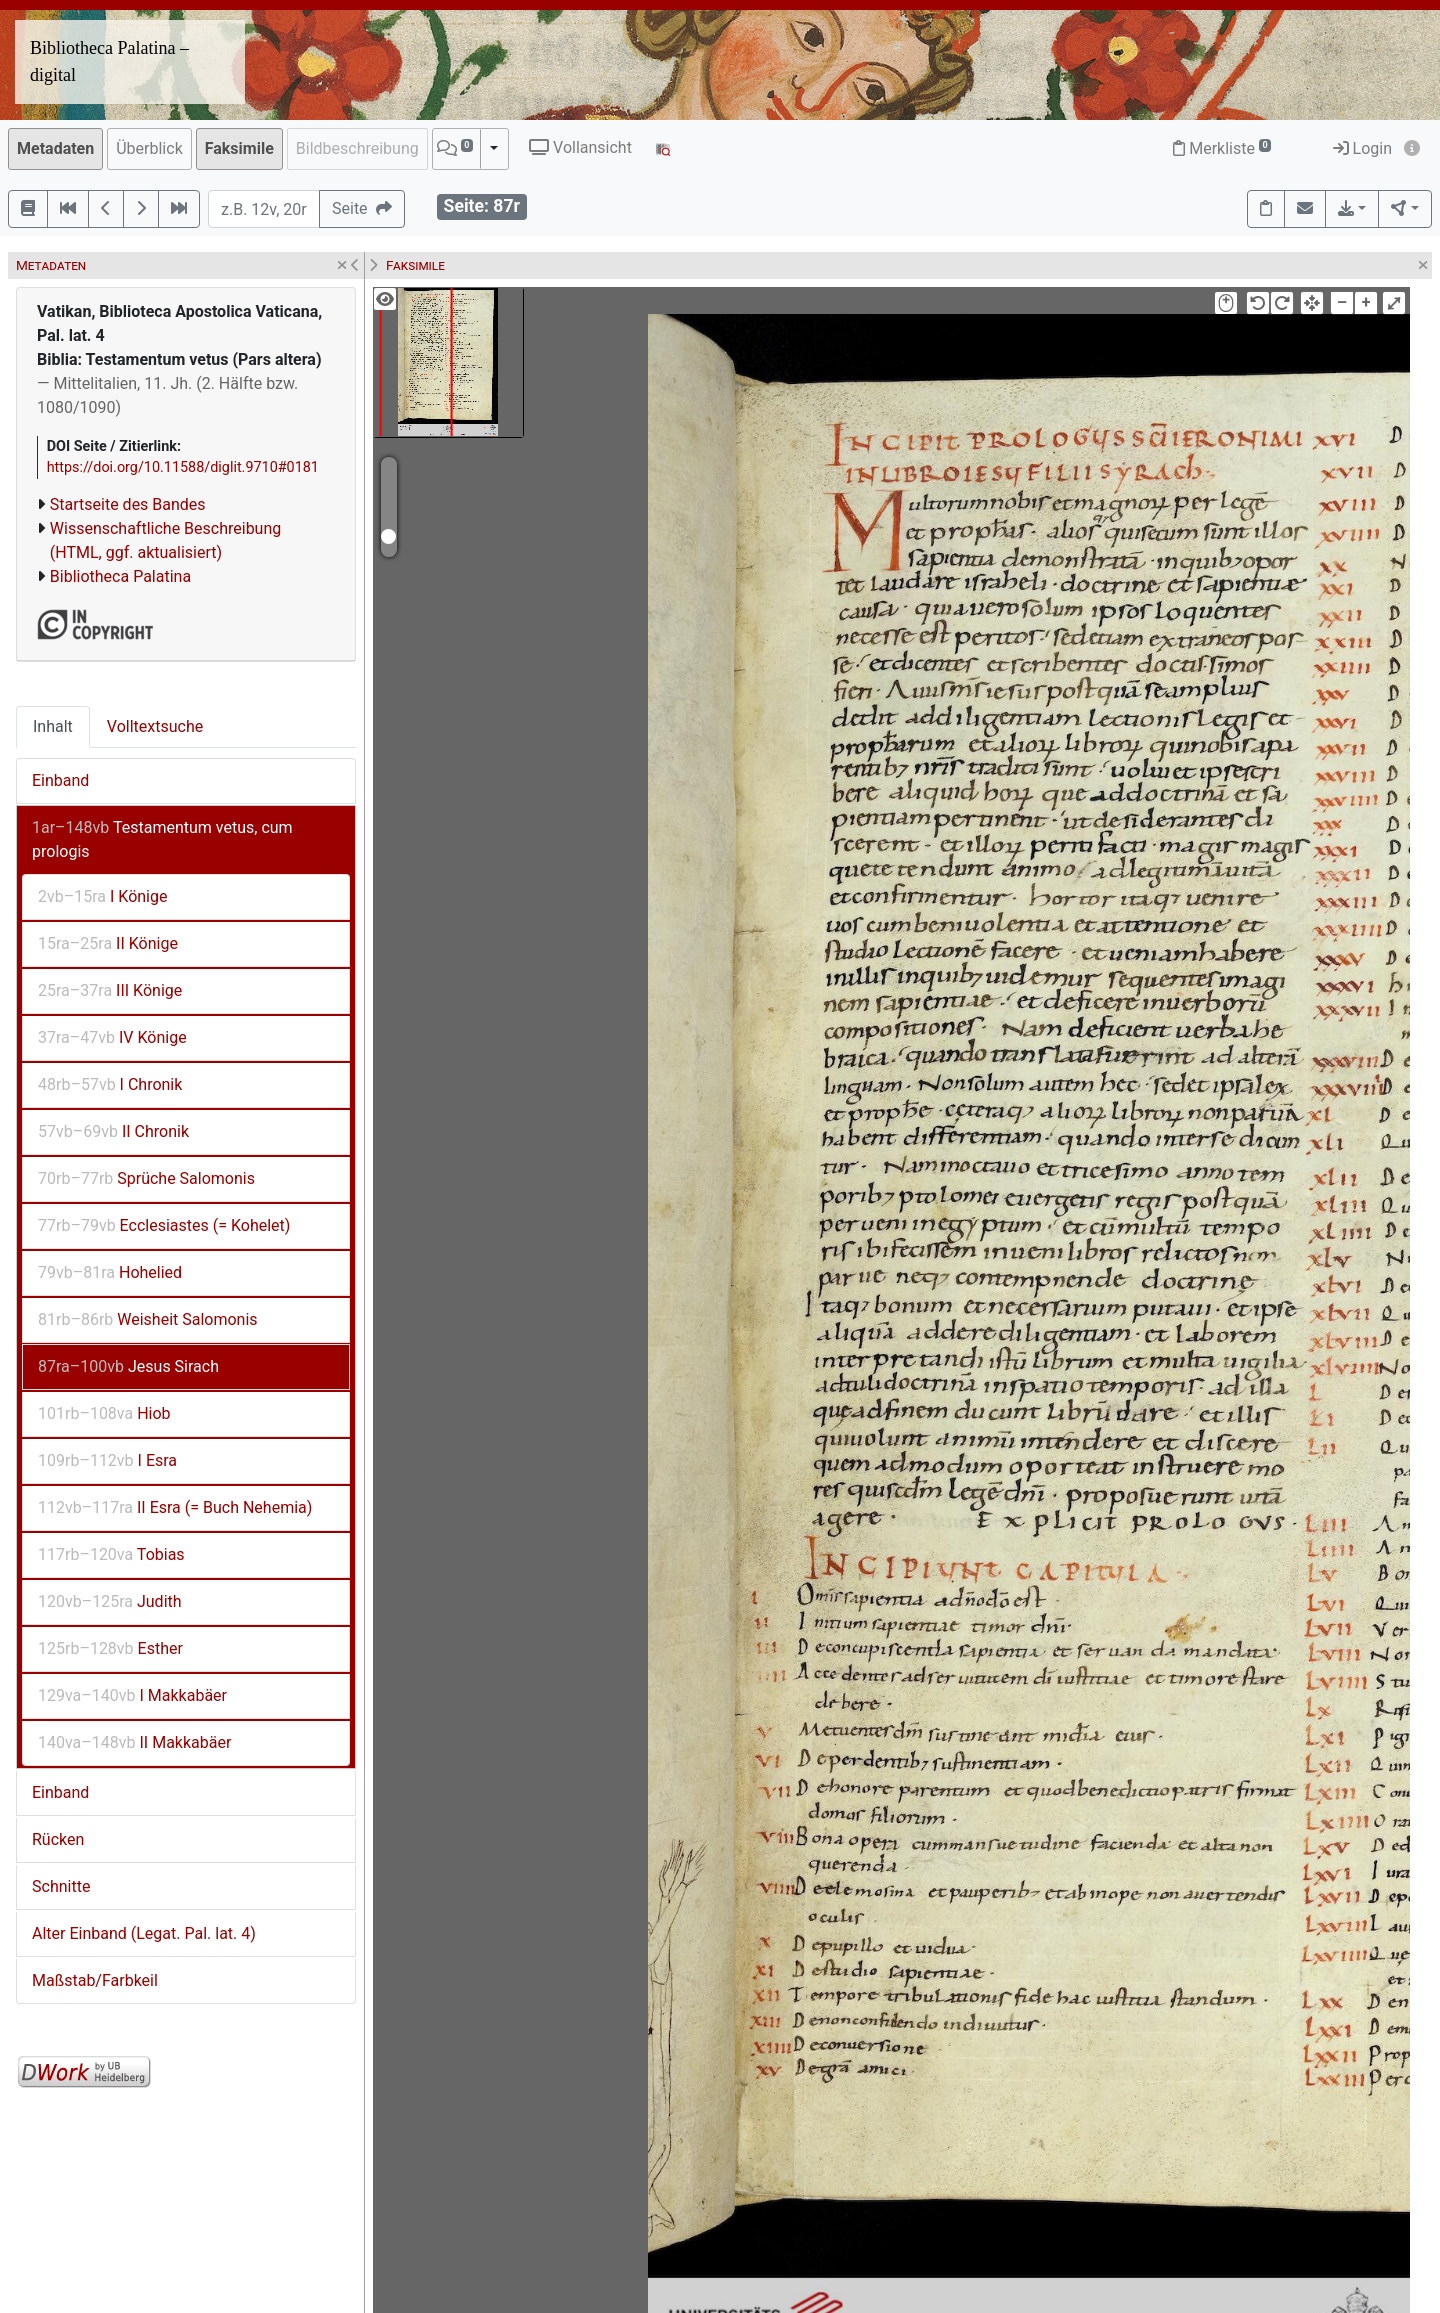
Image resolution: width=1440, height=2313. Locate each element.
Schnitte (61, 1886)
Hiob (104, 1413)
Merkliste (1222, 148)
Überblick (149, 148)
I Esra (107, 1460)
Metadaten (55, 148)
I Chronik (110, 1084)
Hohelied (110, 1272)
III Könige (110, 990)
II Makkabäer (134, 1742)
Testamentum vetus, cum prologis (162, 839)
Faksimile (239, 148)
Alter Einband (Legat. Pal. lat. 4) (144, 1933)
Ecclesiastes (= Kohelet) (164, 1225)
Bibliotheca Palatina (120, 576)
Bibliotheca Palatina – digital (109, 61)
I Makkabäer (132, 1695)
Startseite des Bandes (128, 504)
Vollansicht (580, 147)
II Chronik (113, 1131)
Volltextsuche (155, 726)
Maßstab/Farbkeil (95, 1980)
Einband (60, 780)
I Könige (102, 896)
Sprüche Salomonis (146, 1178)
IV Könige (112, 1037)
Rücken (58, 1839)
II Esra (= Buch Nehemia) (175, 1507)
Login (1362, 148)
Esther (110, 1648)
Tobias (111, 1554)
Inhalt (53, 726)
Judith (110, 1601)
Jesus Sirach (128, 1366)
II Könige (108, 943)
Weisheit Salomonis (148, 1319)
